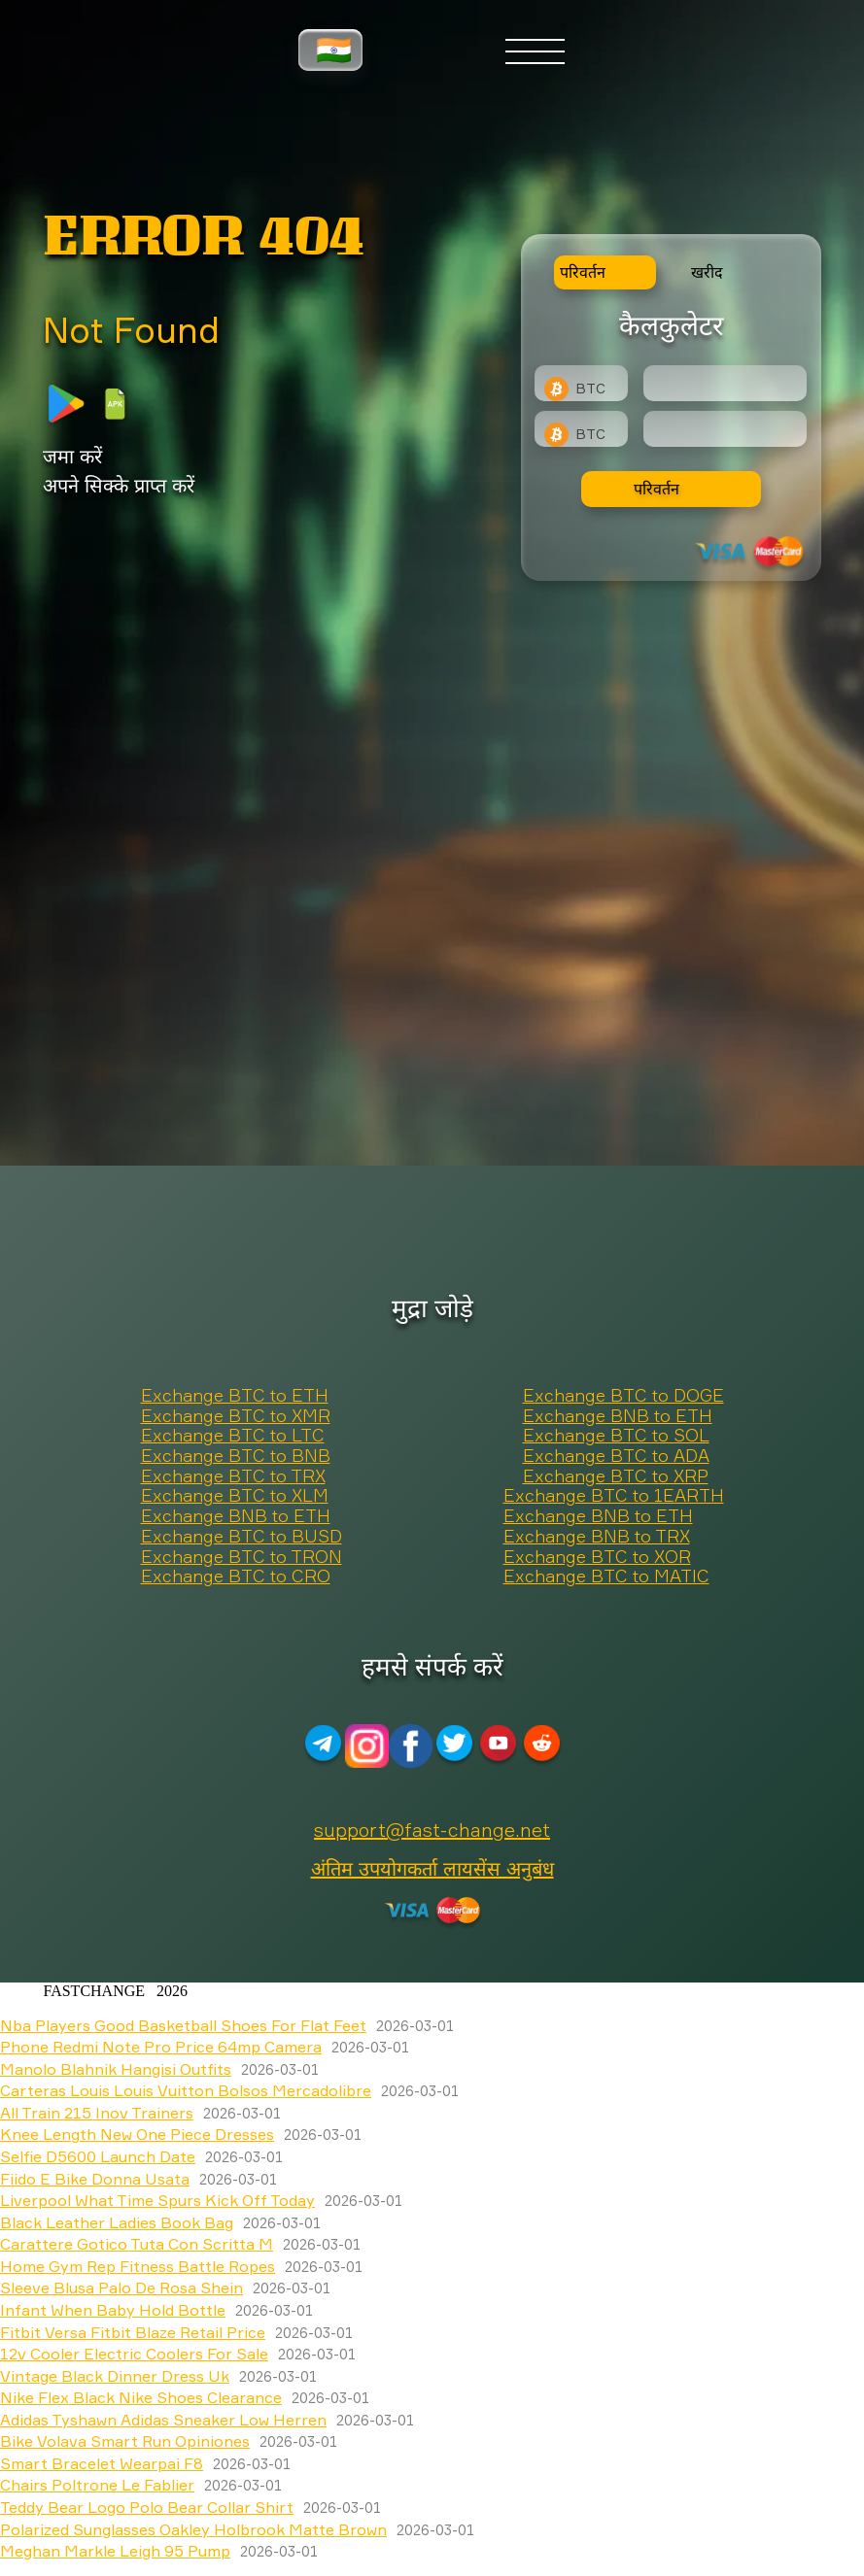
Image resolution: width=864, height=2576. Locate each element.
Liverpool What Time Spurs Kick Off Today (157, 2200)
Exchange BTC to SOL (616, 1435)
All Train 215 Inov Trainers (96, 2112)
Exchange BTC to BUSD (241, 1536)
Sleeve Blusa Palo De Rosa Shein (121, 2287)
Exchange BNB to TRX (596, 1536)
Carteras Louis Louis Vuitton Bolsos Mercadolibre (185, 2090)
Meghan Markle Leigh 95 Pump (115, 2550)
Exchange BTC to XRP (615, 1476)
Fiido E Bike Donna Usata (95, 2178)
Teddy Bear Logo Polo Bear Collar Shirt (147, 2507)
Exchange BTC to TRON (241, 1557)
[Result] (725, 429)
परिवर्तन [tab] (582, 272)
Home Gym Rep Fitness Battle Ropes (137, 2266)
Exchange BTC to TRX (233, 1476)
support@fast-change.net (432, 1829)
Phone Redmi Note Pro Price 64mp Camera (161, 2046)
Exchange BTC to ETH (234, 1396)
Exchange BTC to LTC (233, 1435)
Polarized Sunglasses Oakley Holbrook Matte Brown (193, 2529)
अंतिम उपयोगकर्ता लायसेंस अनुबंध (432, 1868)
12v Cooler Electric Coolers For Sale (134, 2353)
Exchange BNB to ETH (617, 1416)
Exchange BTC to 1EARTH (613, 1496)
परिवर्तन (656, 488)
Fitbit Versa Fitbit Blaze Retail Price (132, 2332)
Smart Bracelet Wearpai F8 (101, 2463)
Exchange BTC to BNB (235, 1456)
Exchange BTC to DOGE (623, 1396)
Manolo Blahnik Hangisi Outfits (115, 2069)
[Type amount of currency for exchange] (725, 383)
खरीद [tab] (707, 272)
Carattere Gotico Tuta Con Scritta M (136, 2244)
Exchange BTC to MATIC (606, 1576)
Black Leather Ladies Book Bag (116, 2222)
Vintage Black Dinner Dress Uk (114, 2376)
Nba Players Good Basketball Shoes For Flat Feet (183, 2025)
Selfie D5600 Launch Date (97, 2156)
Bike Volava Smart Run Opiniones (125, 2441)
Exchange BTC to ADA (616, 1456)
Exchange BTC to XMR (235, 1416)
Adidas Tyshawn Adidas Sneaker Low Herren (163, 2419)
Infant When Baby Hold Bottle (112, 2310)
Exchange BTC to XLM (234, 1496)
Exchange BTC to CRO (235, 1576)
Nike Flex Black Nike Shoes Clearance (141, 2397)
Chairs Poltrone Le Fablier (97, 2484)
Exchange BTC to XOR (597, 1557)
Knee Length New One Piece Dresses (137, 2134)
